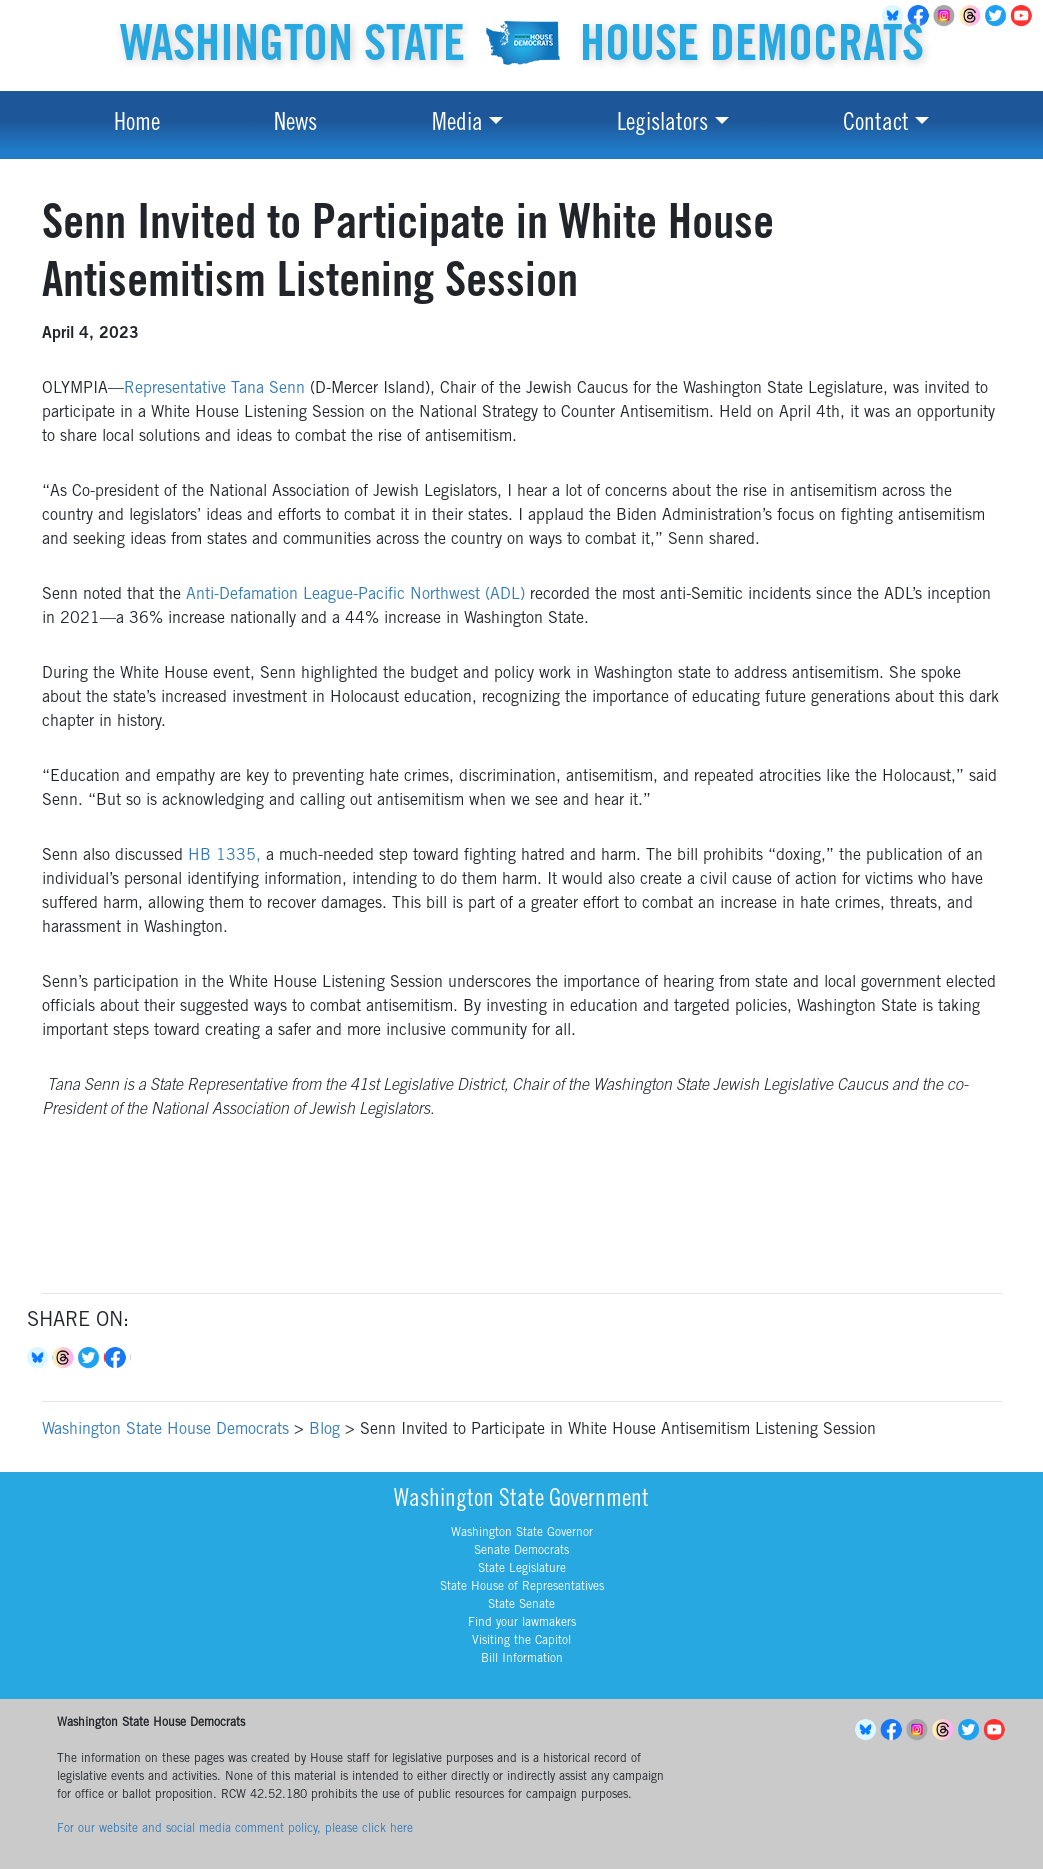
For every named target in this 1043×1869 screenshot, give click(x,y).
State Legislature (522, 1569)
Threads (973, 16)
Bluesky (40, 1358)
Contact (876, 125)
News (295, 125)
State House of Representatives (522, 1587)
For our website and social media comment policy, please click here (235, 1829)
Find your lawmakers (522, 1623)
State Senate (521, 1605)
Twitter (999, 16)
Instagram (947, 16)
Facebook (118, 1358)
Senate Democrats (521, 1551)
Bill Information (522, 1659)
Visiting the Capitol (521, 1641)
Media (457, 125)
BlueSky (868, 1730)
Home (137, 125)
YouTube (1025, 16)
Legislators (662, 125)
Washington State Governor (522, 1533)
